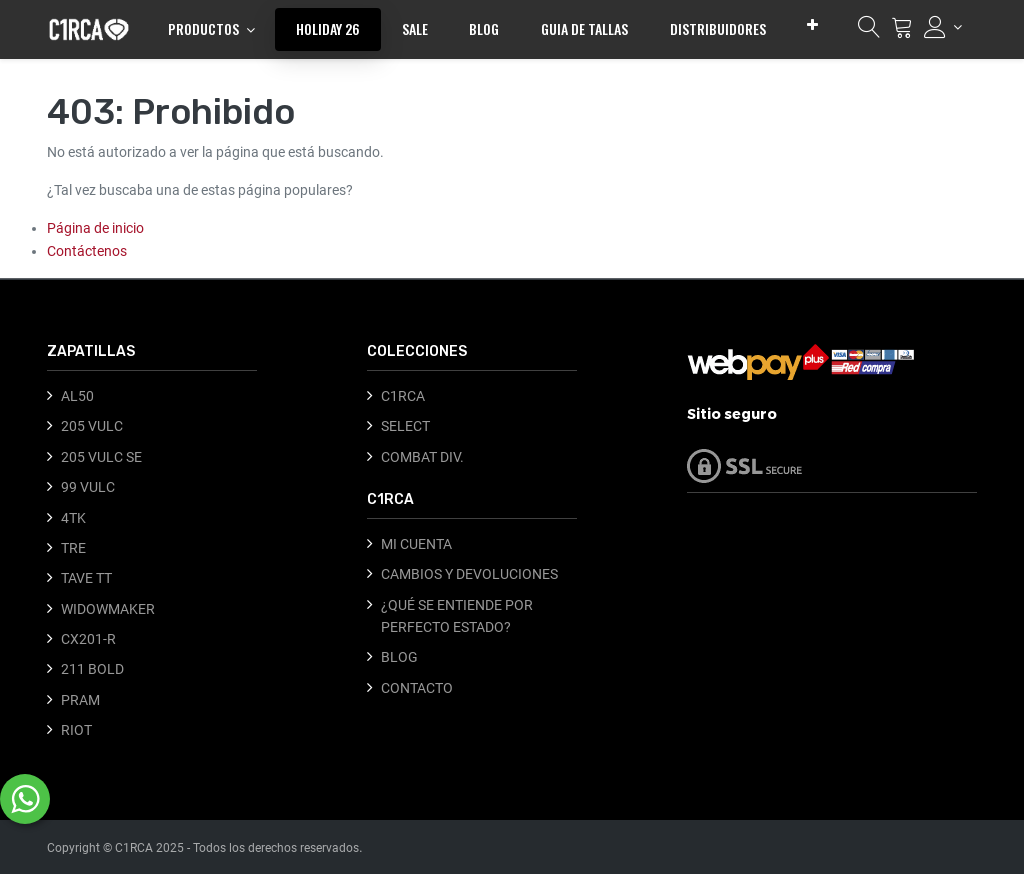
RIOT (76, 730)
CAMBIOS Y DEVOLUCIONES (469, 574)
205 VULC (92, 426)
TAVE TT (86, 578)
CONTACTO (417, 688)
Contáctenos (87, 251)
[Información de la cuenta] (943, 27)
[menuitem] (328, 29)
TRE (73, 548)
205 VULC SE (101, 457)
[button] (812, 24)
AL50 (77, 396)
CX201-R (88, 639)
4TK (73, 518)
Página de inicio (95, 228)
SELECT (405, 426)
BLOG (399, 657)
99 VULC (88, 487)
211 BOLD (92, 669)
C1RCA (403, 396)
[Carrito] (902, 32)
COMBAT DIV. (422, 457)
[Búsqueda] (869, 32)
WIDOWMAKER (108, 609)
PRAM (80, 700)
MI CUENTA (416, 544)
